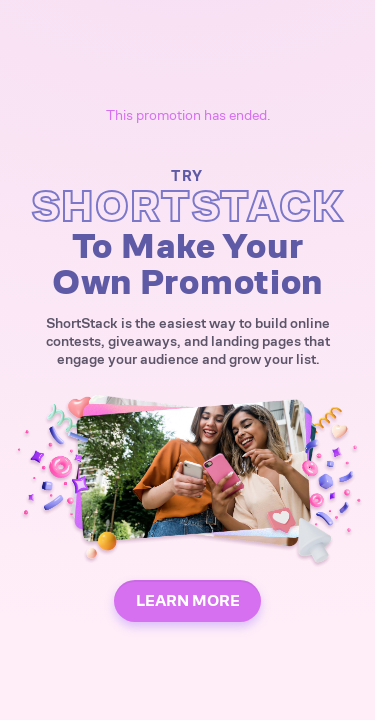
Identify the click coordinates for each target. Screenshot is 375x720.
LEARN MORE (188, 601)
